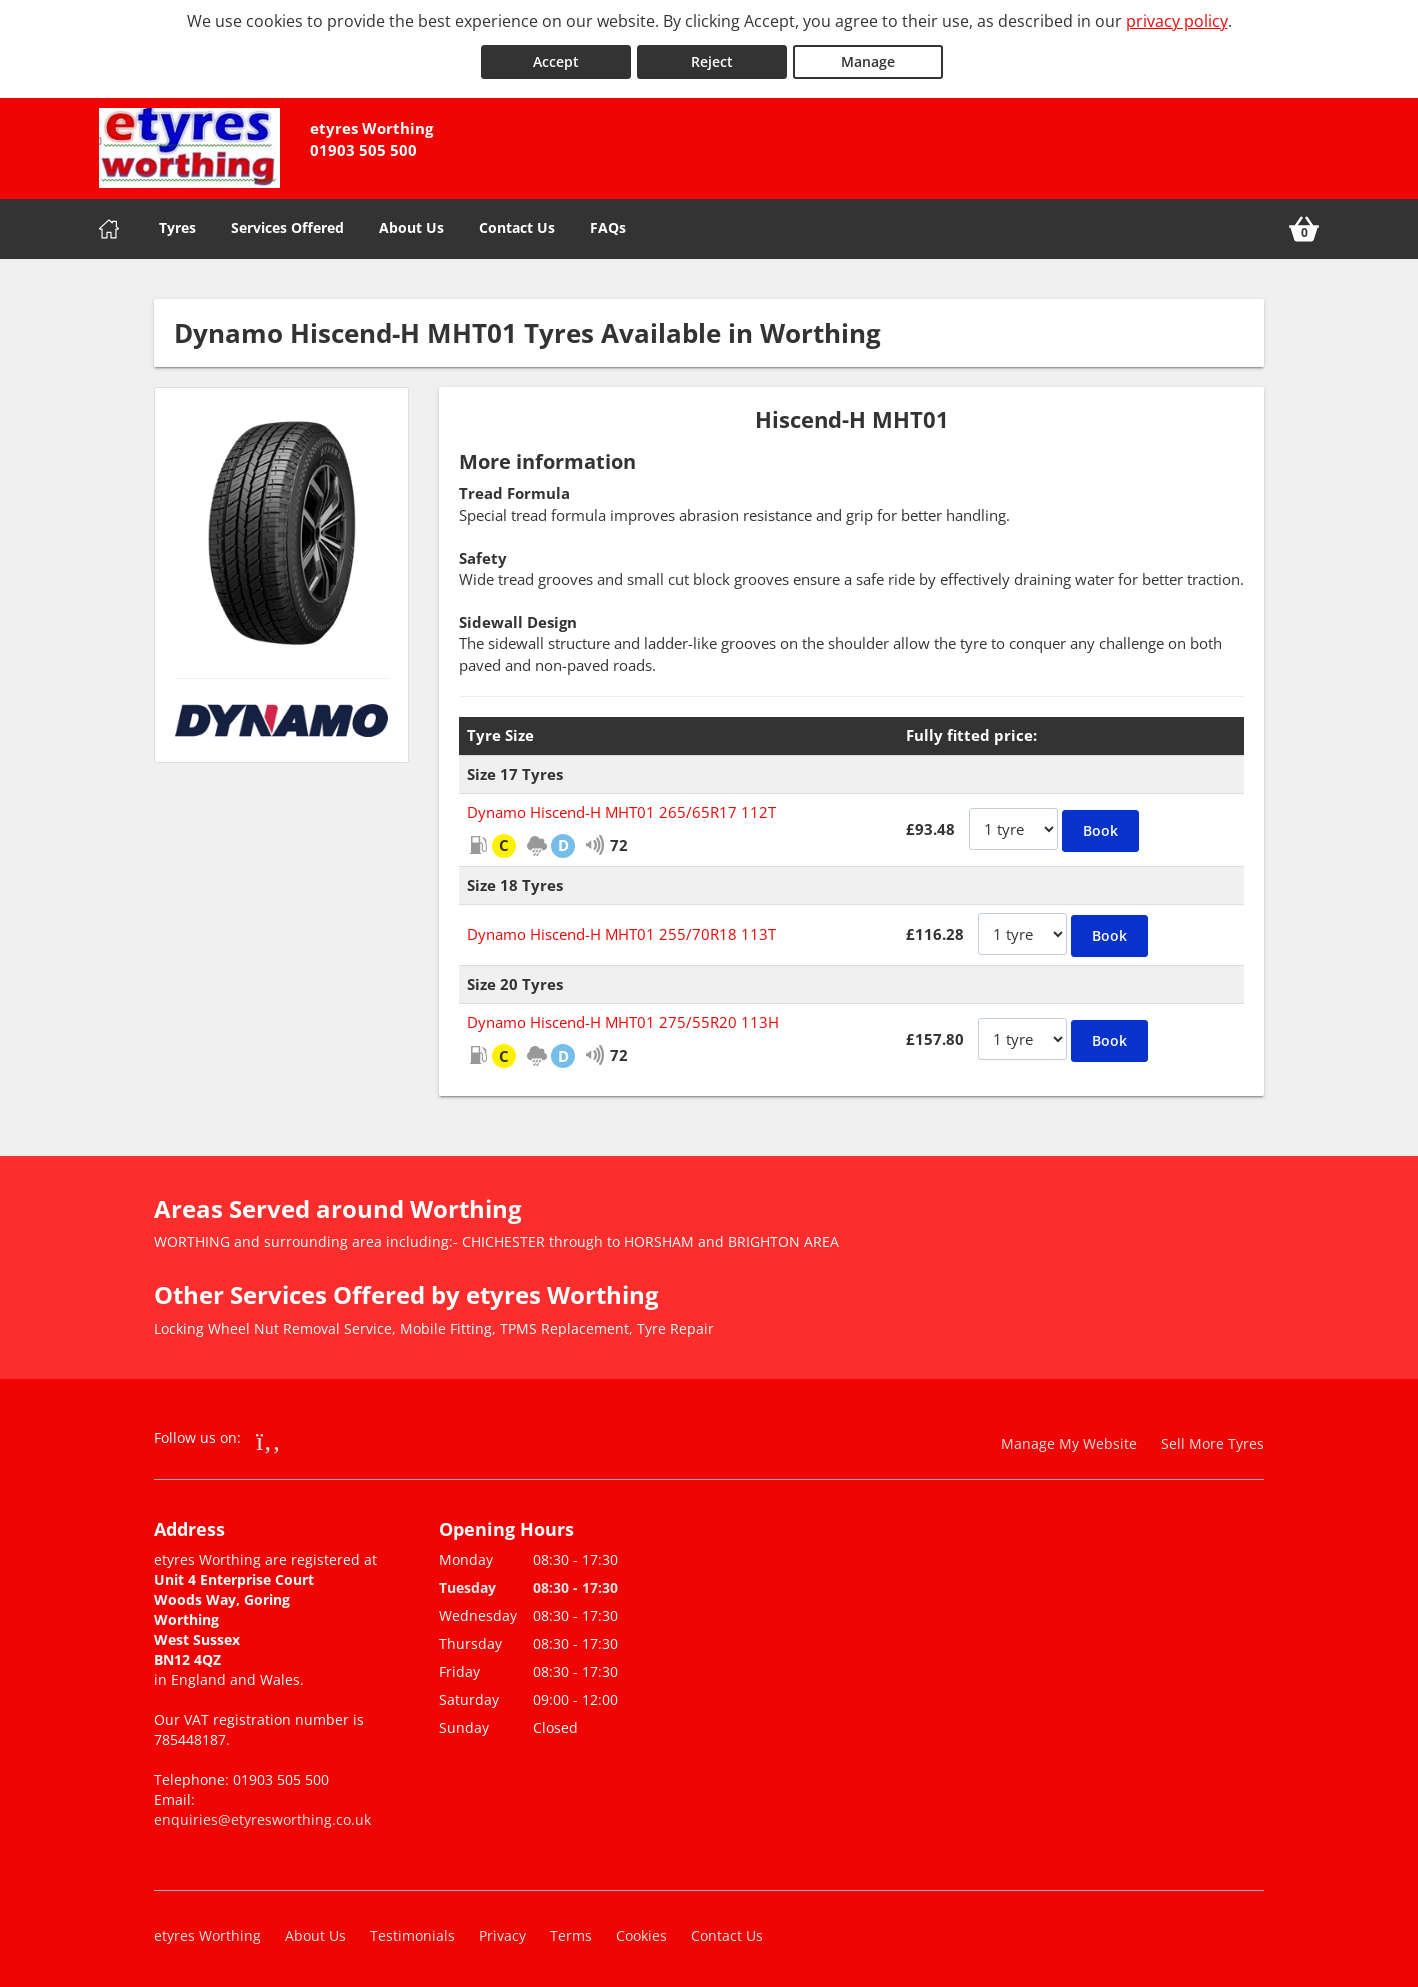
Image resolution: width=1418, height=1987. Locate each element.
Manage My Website (1069, 1440)
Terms (571, 1931)
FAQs (608, 224)
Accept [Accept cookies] (556, 58)
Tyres (177, 224)
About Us (411, 224)
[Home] (109, 226)
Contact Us (517, 224)
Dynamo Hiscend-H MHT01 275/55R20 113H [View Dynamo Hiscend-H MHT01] (623, 1019)
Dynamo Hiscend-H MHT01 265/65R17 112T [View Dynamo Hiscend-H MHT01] (621, 809)
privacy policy (1177, 21)
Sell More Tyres (1212, 1440)
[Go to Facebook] (268, 1437)
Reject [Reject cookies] (712, 58)
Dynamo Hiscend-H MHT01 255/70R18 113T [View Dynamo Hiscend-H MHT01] (621, 931)
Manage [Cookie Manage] (868, 58)
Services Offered (287, 224)
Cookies (641, 1931)
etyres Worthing (207, 1931)
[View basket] (1304, 226)
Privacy (502, 1931)
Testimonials (412, 1931)
